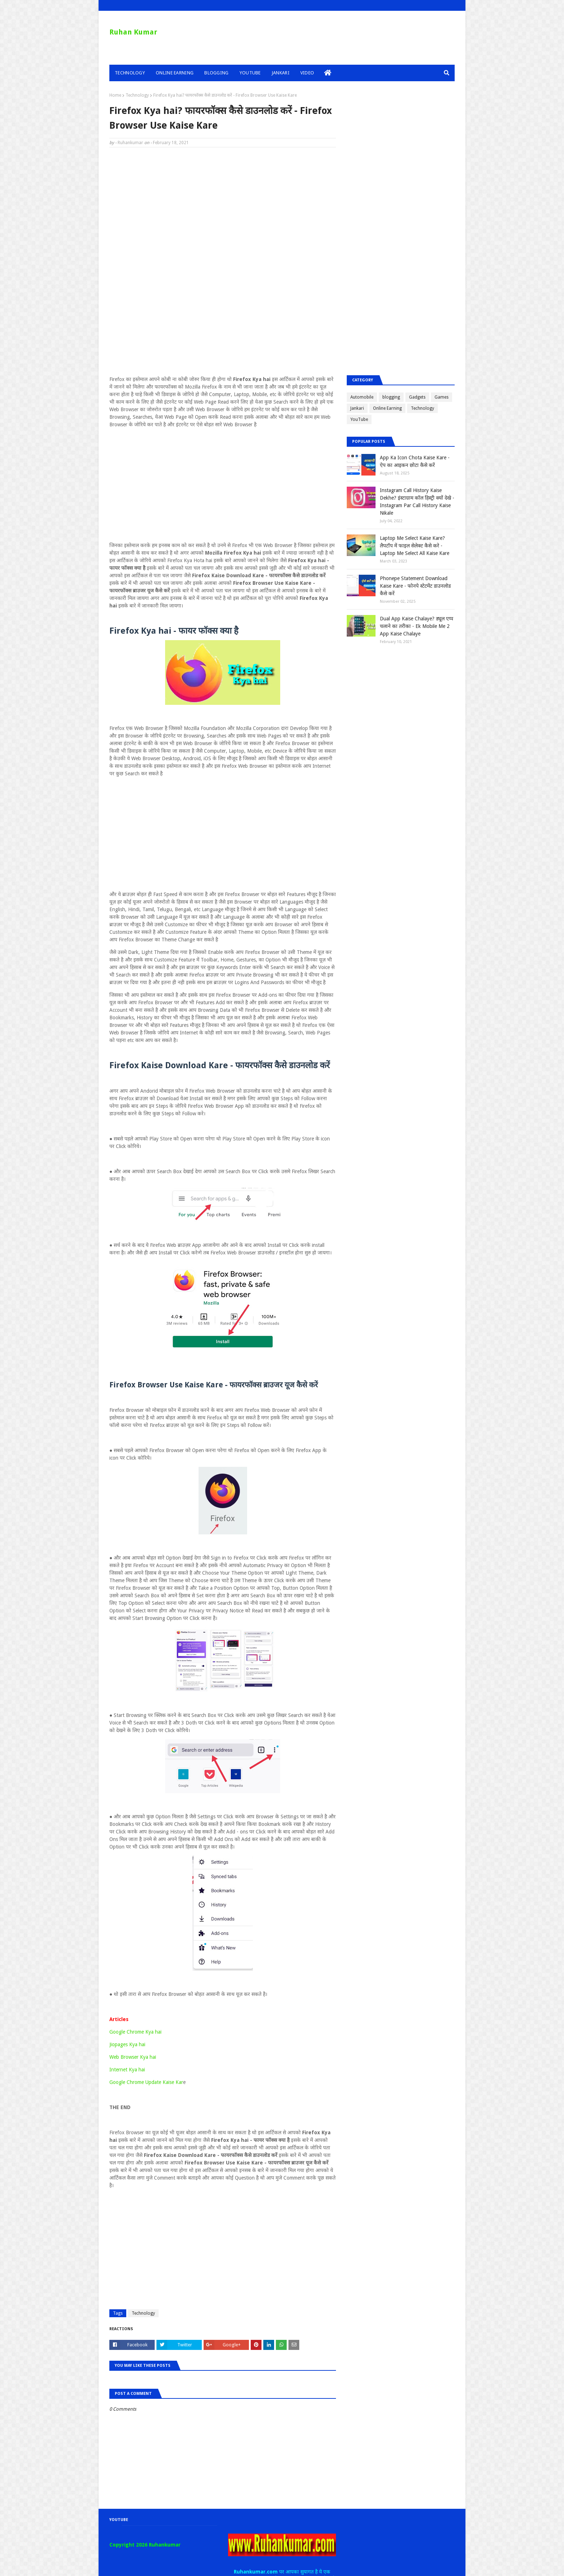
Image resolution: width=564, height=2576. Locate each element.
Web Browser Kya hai (132, 2057)
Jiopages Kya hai (127, 2044)
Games (442, 397)
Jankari (357, 408)
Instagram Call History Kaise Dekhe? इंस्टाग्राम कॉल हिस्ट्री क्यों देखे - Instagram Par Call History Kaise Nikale (417, 501)
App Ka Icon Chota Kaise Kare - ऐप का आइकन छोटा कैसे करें (415, 461)
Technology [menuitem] (130, 72)
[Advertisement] (222, 205)
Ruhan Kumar (133, 32)
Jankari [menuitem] (281, 72)
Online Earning (387, 408)
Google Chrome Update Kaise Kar (146, 2082)
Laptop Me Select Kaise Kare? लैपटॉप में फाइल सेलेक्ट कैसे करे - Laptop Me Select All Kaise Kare (414, 545)
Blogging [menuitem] (216, 72)
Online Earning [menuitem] (175, 72)
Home (115, 95)
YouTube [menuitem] (250, 72)
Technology (137, 95)
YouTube (359, 419)
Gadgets (417, 397)
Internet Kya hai (127, 2069)
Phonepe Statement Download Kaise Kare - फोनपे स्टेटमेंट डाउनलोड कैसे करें (415, 585)
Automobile (361, 397)
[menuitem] (327, 73)
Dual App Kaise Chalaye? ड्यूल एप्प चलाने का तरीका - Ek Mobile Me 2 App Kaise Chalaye (416, 626)
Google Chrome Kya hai (135, 2032)
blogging (391, 397)
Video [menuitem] (307, 72)
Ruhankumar (130, 142)
